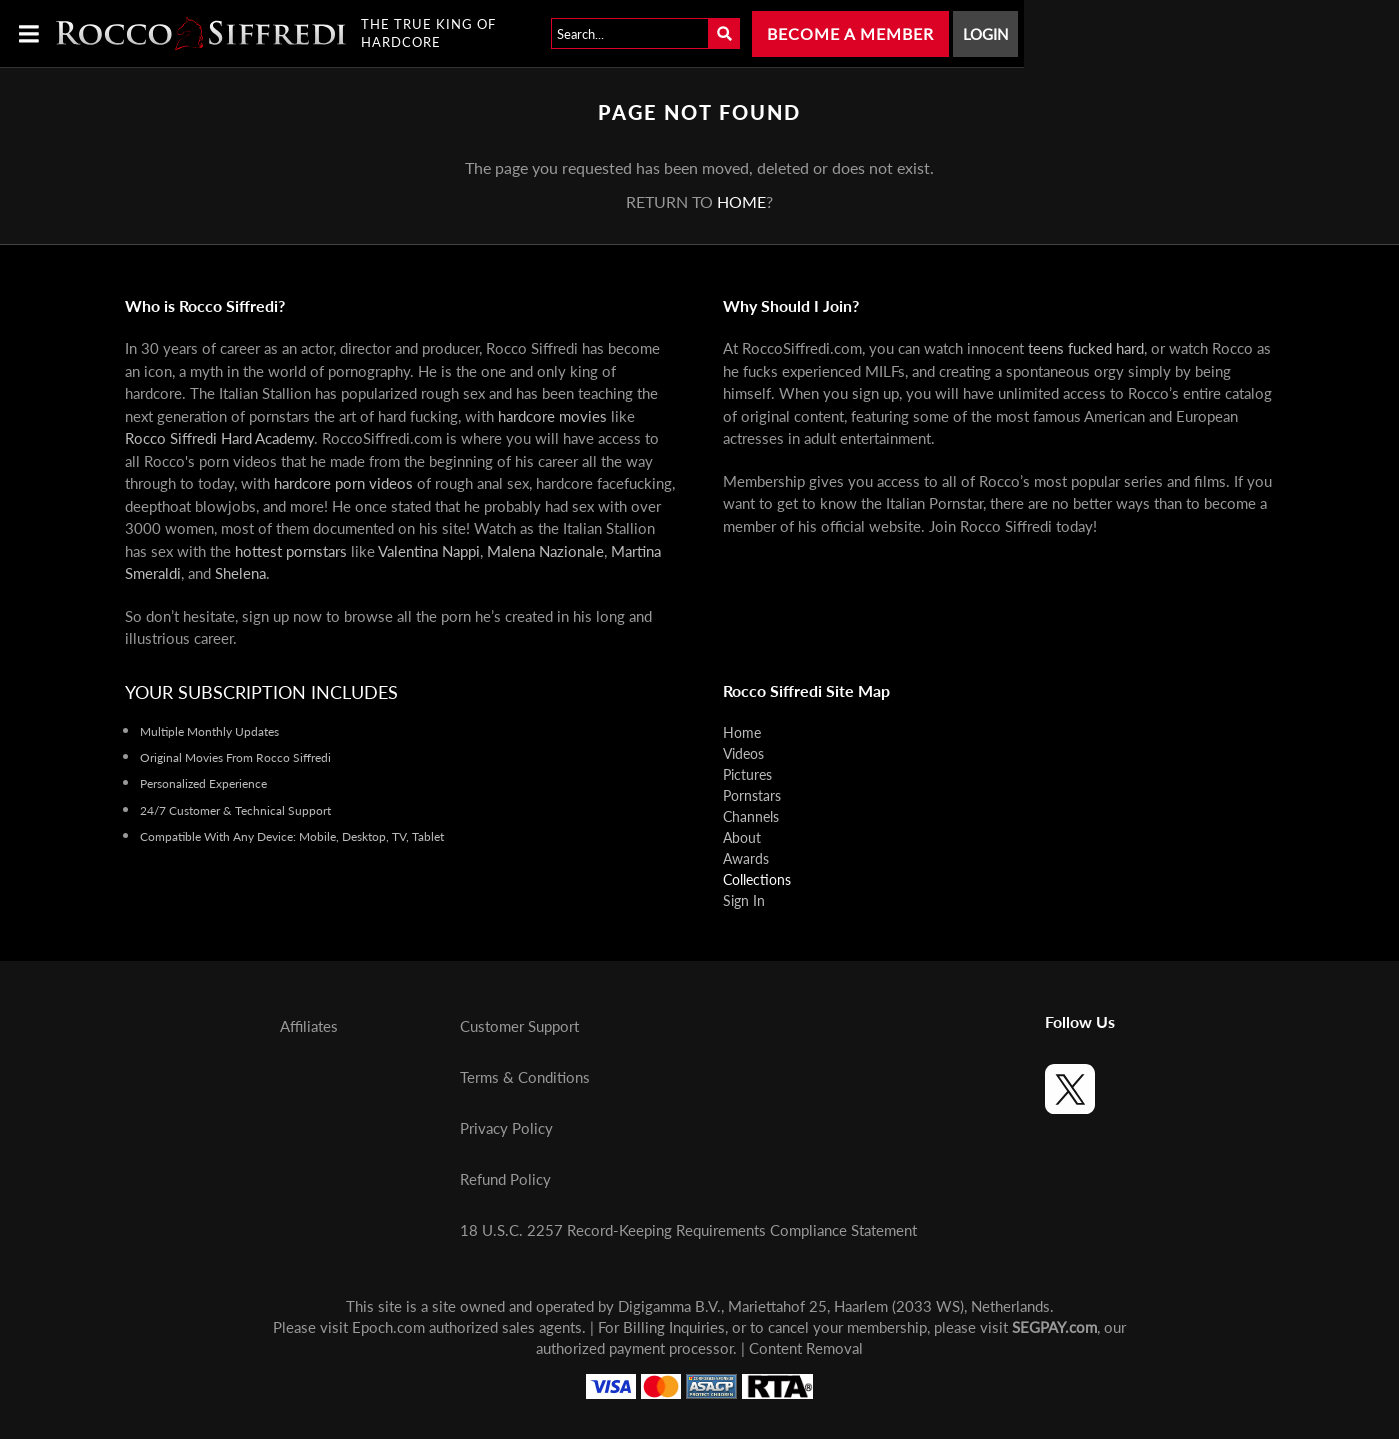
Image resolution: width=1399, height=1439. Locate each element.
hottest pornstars (291, 551)
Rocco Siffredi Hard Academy (219, 438)
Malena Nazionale (545, 551)
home (741, 201)
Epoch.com (388, 1327)
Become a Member (850, 33)
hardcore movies (552, 416)
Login (985, 34)
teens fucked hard (1086, 348)
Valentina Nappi (429, 551)
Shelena (240, 573)
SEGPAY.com (1054, 1327)
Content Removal (806, 1348)
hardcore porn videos (343, 483)
